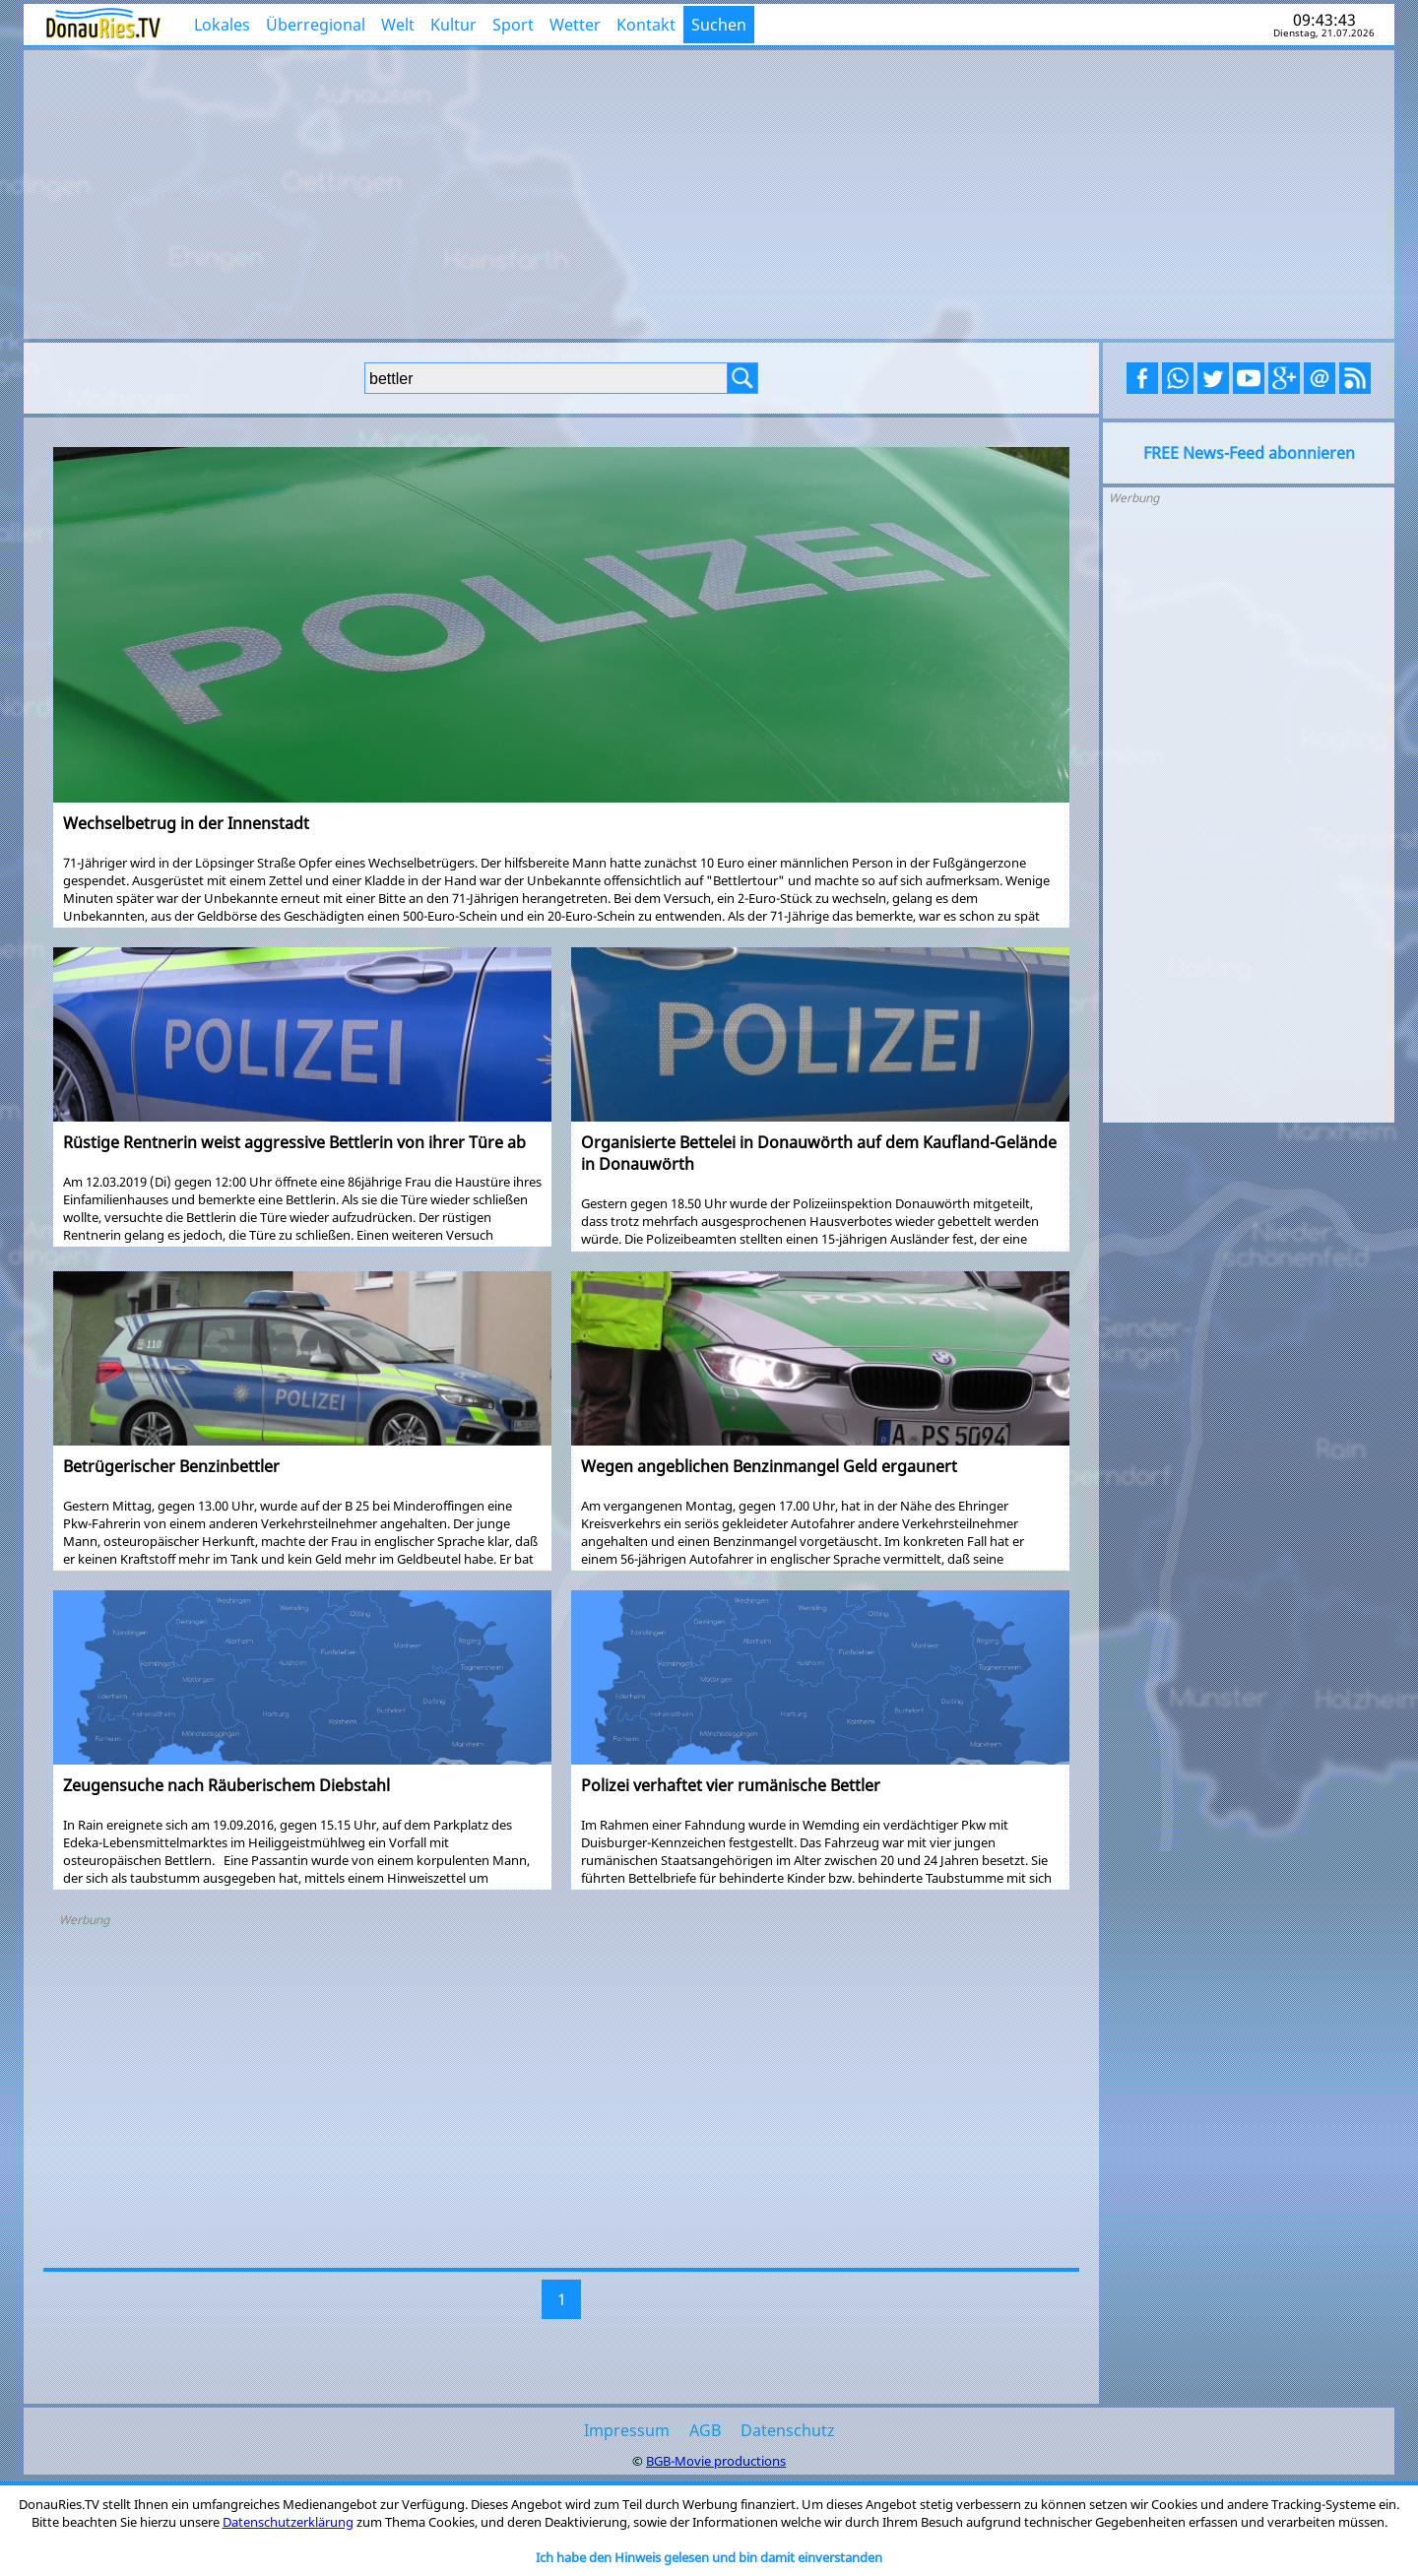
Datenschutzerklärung (288, 2522)
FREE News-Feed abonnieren (1249, 453)
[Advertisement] (709, 192)
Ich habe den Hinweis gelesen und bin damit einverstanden (709, 2557)
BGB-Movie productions (716, 2461)
